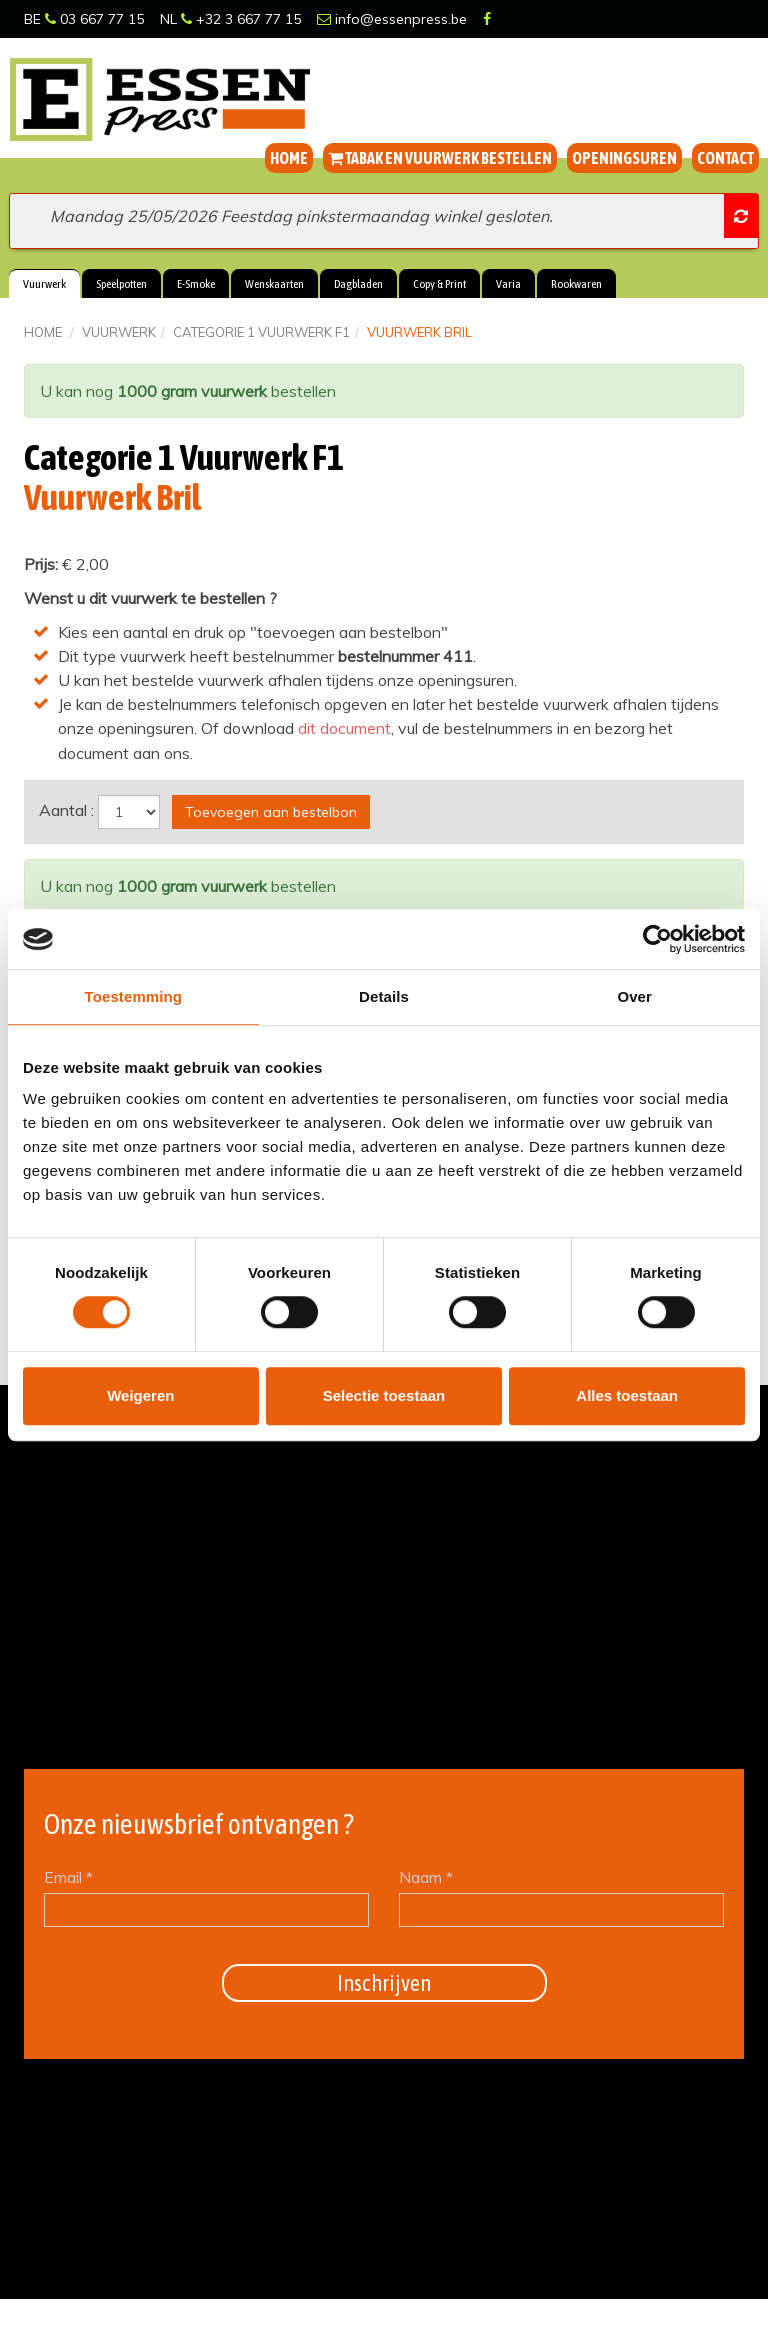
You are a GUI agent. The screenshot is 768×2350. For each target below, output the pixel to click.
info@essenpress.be (392, 19)
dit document (344, 728)
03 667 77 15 (94, 19)
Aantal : (66, 809)
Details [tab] (384, 996)
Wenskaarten (274, 284)
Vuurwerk (44, 284)
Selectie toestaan (384, 1395)
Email (68, 1876)
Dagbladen (358, 284)
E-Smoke (196, 284)
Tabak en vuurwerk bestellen (440, 158)
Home (289, 158)
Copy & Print (439, 284)
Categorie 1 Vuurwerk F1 (261, 332)
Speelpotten (121, 284)
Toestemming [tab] (134, 996)
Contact (725, 158)
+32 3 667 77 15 (241, 19)
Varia (508, 284)
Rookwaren (576, 284)
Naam (426, 1876)
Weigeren (140, 1395)
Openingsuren (624, 158)
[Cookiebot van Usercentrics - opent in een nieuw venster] (657, 939)
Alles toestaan (627, 1395)
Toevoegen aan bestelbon (271, 811)
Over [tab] (634, 996)
